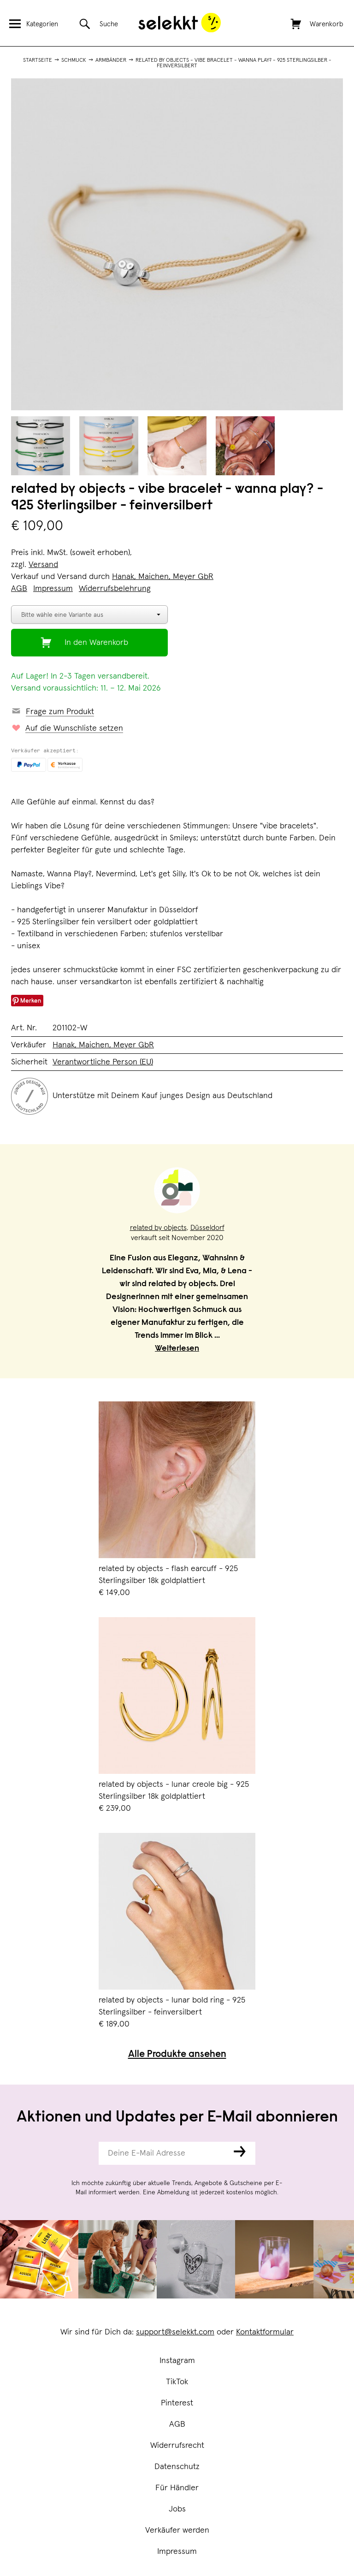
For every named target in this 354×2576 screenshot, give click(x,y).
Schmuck (73, 60)
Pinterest (177, 2403)
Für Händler (177, 2488)
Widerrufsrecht (177, 2445)
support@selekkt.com (175, 2332)
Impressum (177, 2551)
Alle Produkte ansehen (177, 2055)
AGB (177, 2424)
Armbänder (110, 60)
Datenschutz (177, 2467)
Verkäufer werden (177, 2530)
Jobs (177, 2509)
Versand (43, 565)
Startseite (37, 60)
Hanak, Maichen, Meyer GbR (162, 577)
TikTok (177, 2382)
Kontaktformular (265, 2332)
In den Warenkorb (96, 642)
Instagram (177, 2361)
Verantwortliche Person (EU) (103, 1062)
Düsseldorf (207, 1227)
